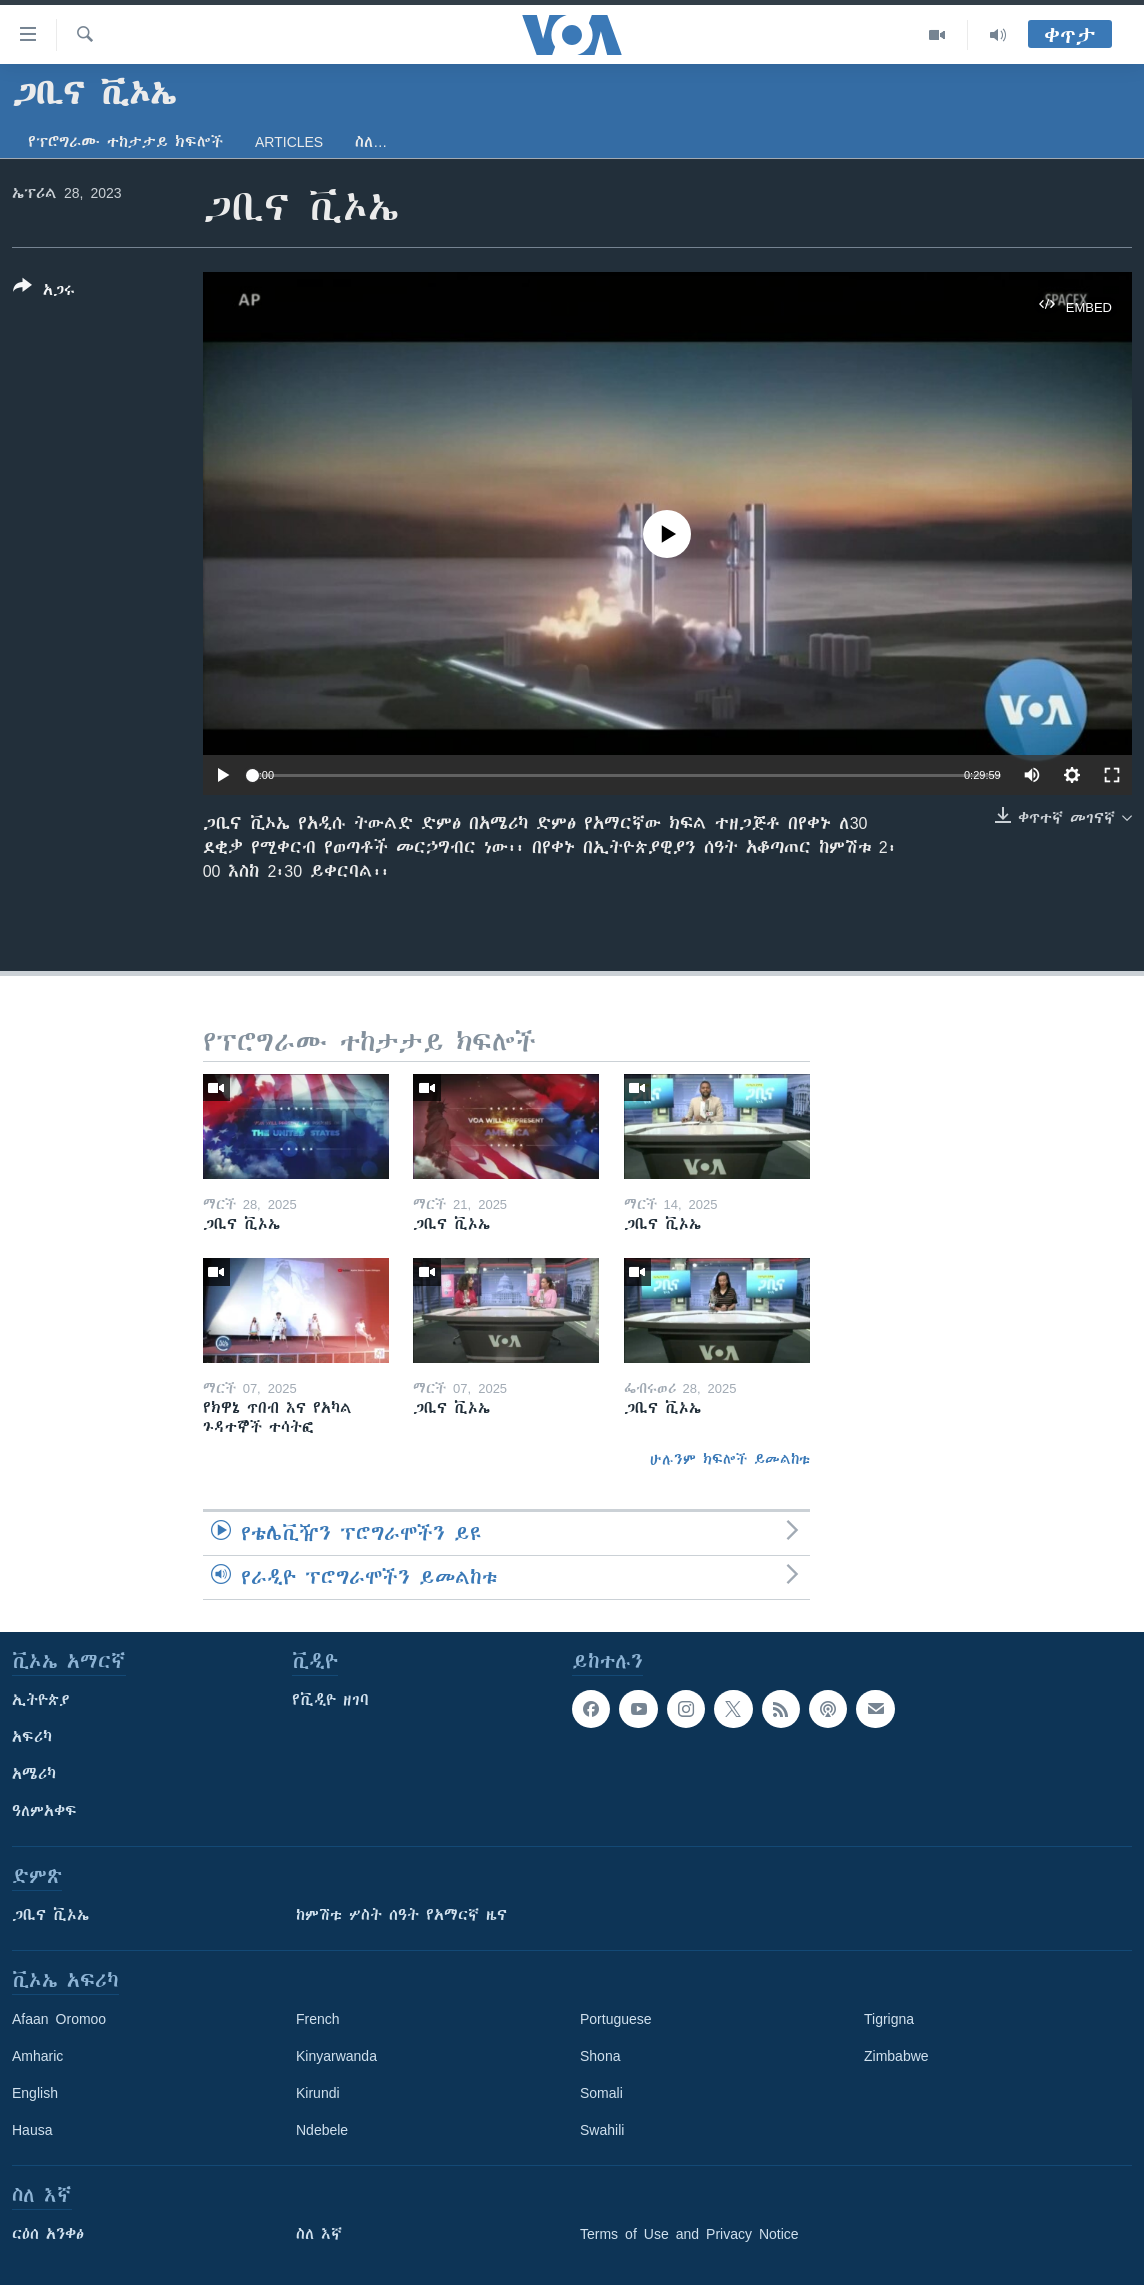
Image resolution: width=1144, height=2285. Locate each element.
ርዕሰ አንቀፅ (48, 2234)
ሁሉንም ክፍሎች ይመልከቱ (730, 1459)
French (318, 2019)
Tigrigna (889, 2019)
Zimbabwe (896, 2056)
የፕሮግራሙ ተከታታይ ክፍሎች (125, 142)
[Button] (44, 292)
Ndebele (322, 2130)
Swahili (602, 2130)
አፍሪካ (32, 1737)
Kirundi (318, 2093)
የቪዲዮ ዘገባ (330, 1700)
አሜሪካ (34, 1774)
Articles (289, 142)
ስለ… (371, 142)
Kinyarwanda (336, 2056)
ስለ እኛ (319, 2234)
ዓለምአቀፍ (44, 1811)
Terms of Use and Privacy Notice (689, 2234)
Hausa (32, 2130)
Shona (600, 2056)
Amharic (37, 2056)
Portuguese (616, 2019)
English (35, 2093)
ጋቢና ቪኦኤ (50, 1915)
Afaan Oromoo (59, 2019)
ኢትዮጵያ (41, 1700)
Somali (601, 2093)
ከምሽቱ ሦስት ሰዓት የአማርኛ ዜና (401, 1915)
